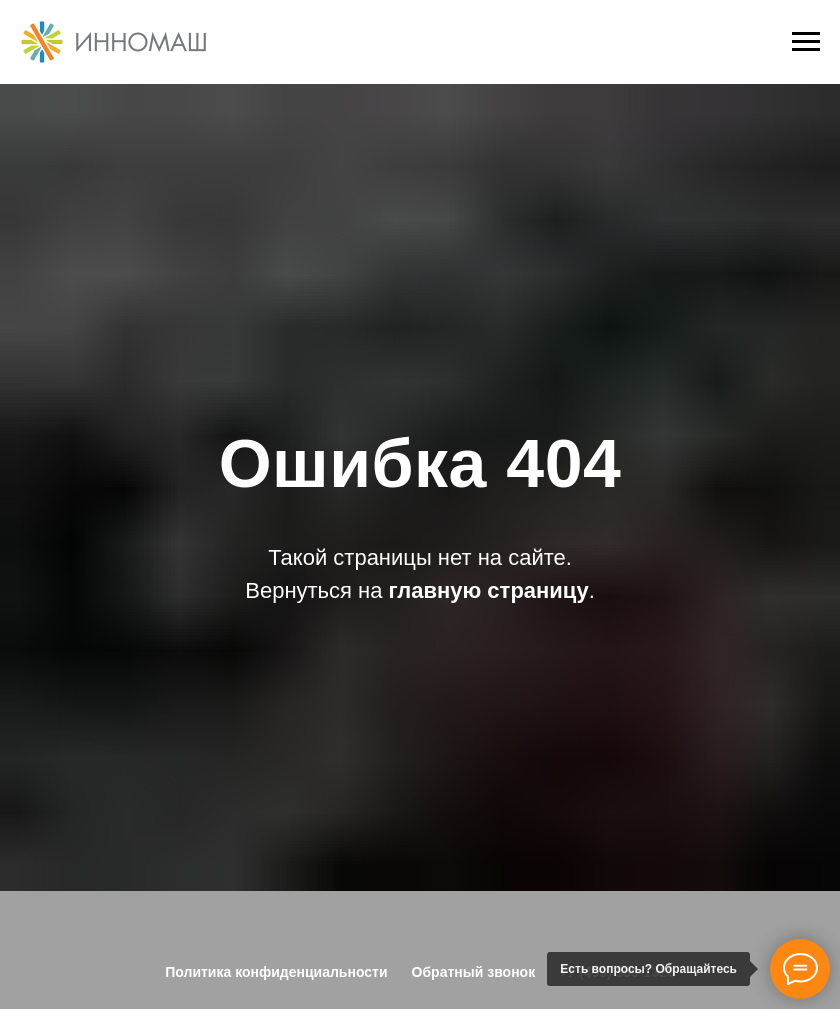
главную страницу (489, 590)
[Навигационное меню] (806, 42)
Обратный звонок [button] (474, 972)
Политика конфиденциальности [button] (276, 972)
